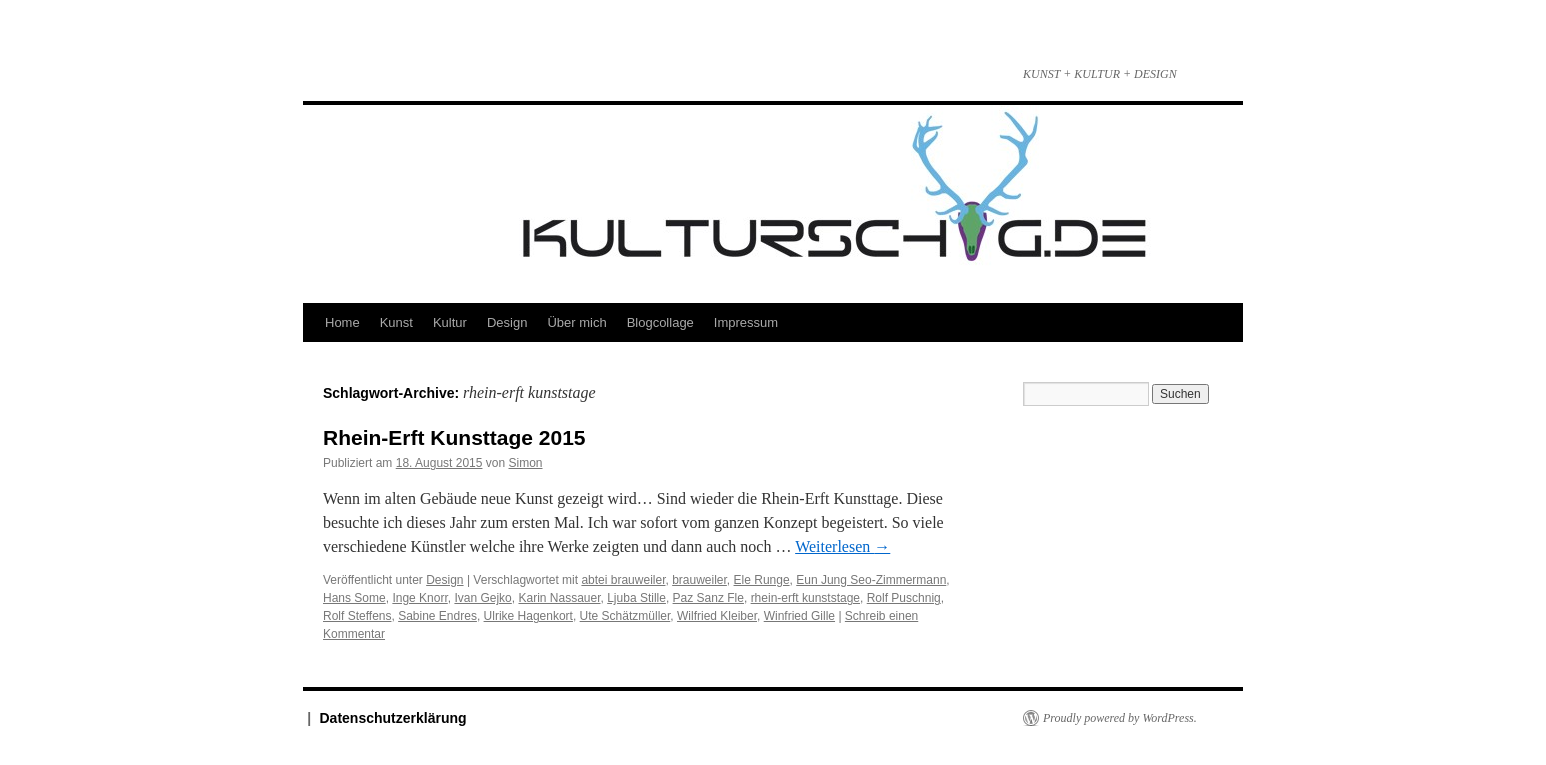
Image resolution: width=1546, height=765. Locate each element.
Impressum (746, 322)
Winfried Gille (799, 616)
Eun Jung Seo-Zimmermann (871, 580)
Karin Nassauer (559, 598)
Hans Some (354, 598)
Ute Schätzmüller (625, 616)
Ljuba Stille (636, 598)
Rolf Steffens (357, 616)
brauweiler (699, 580)
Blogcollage (660, 322)
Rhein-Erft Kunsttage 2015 (454, 437)
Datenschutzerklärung (393, 718)
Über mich (576, 322)
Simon (526, 463)
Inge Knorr (419, 598)
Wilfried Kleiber (717, 616)
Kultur (450, 322)
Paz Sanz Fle (708, 598)
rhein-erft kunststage (805, 598)
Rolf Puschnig (904, 598)
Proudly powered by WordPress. (1120, 718)
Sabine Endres (437, 616)
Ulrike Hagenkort (528, 616)
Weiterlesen (842, 546)
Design (507, 322)
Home (342, 322)
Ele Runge (762, 580)
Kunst (396, 322)
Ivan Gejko (482, 598)
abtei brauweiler (623, 580)
